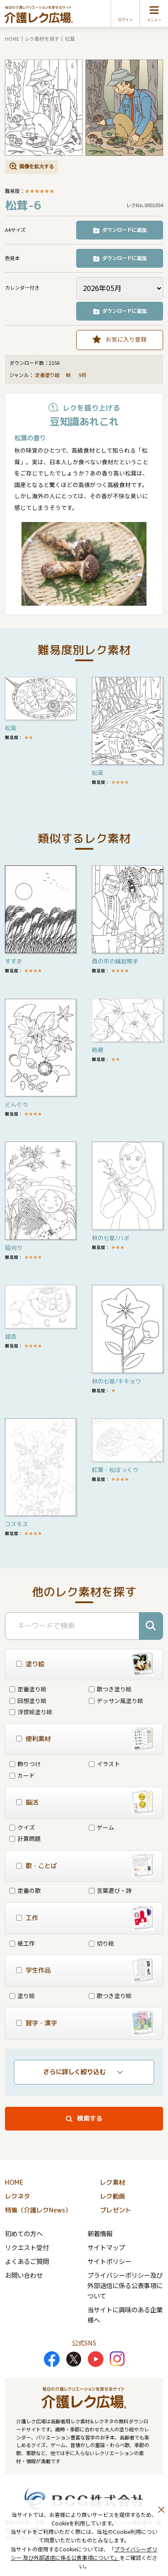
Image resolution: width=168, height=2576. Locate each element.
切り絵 (101, 1943)
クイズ (22, 1827)
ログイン (125, 19)
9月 (83, 375)
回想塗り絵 (28, 1700)
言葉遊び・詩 (110, 1890)
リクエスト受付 (27, 2247)
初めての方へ (24, 2233)
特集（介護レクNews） (38, 2210)
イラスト (104, 1763)
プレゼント (115, 2210)
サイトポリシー (109, 2261)
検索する (89, 2118)
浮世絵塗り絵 (30, 1711)
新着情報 (99, 2233)
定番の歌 (25, 1890)
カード (22, 1775)
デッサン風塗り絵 (116, 1700)
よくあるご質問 (27, 2261)
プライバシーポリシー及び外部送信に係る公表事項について (125, 2285)
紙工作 (22, 1943)
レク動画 (112, 2196)
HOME (12, 38)
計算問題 (25, 1838)
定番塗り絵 (47, 375)
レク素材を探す (42, 38)
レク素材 (112, 2182)
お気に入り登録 (126, 339)
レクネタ (17, 2196)
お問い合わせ (24, 2275)
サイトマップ (106, 2247)
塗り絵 (22, 1995)
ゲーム (101, 1827)
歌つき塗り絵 (110, 1689)
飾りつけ (25, 1763)
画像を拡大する (36, 166)
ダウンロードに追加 (124, 229)
